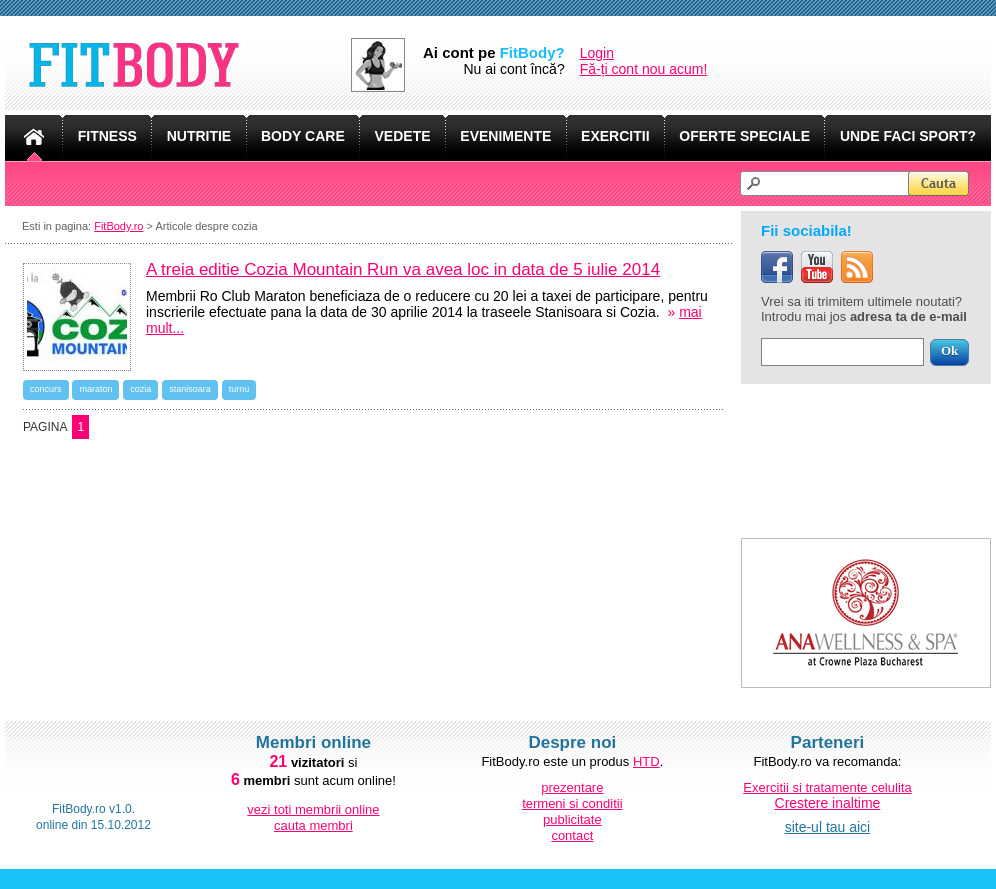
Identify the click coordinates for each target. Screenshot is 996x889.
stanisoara (190, 389)
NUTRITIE (199, 136)
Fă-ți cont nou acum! (644, 69)
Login (597, 53)
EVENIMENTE (505, 136)
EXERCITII (615, 136)
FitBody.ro (118, 226)
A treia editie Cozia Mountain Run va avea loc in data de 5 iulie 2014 (403, 269)
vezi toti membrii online (313, 809)
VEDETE (403, 136)
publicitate (572, 819)
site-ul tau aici (828, 827)
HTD (646, 761)
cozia (140, 389)
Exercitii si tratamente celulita (827, 787)
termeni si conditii (572, 803)
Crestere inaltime (828, 803)
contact (572, 835)
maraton (95, 389)
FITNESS (107, 136)
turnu (239, 389)
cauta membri (313, 825)
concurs (46, 389)
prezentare (572, 787)
